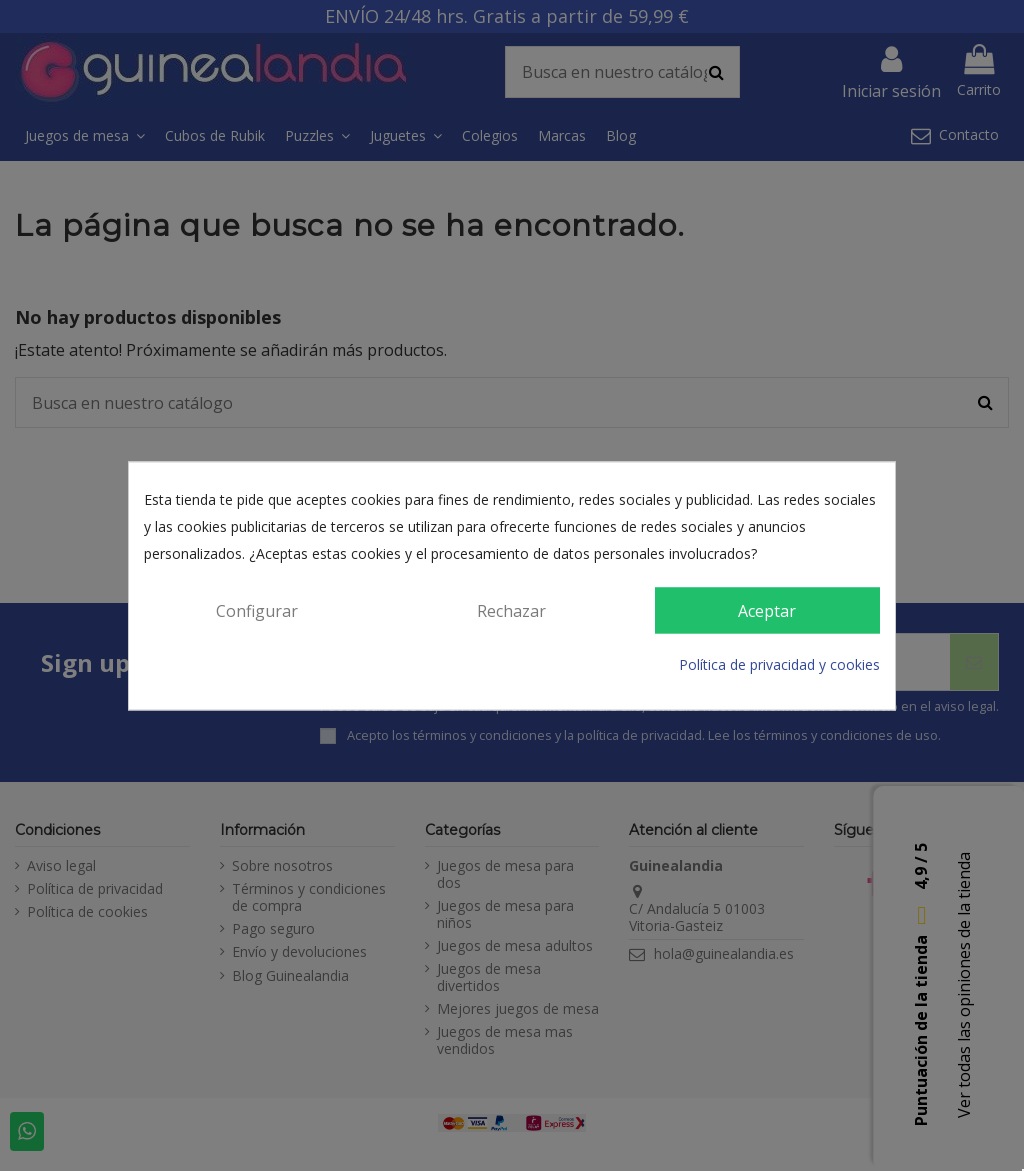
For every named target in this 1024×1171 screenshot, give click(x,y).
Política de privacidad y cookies (779, 665)
